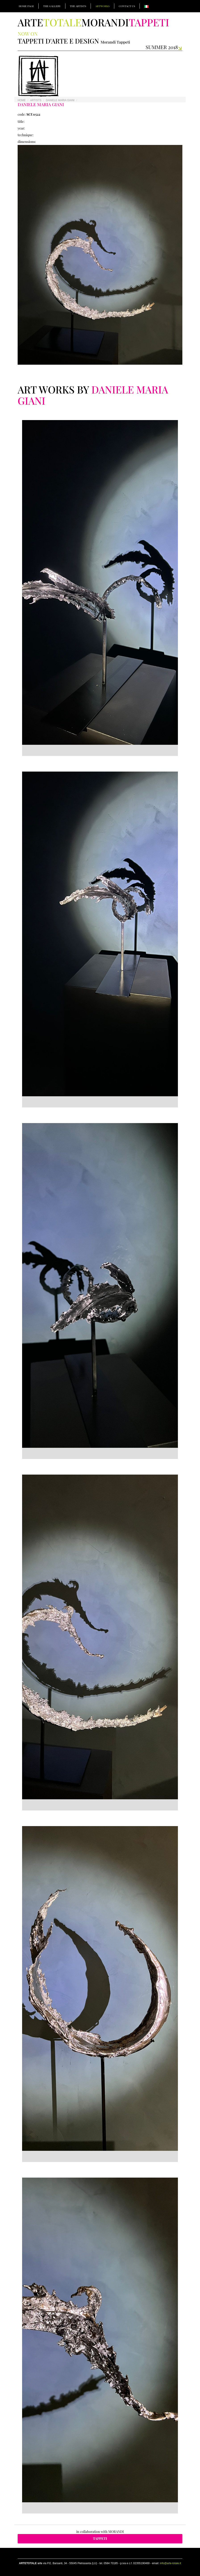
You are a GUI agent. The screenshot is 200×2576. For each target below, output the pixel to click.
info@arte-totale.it (170, 2563)
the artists (78, 6)
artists (35, 100)
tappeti (100, 2538)
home (22, 100)
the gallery (51, 6)
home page (26, 6)
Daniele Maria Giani (60, 100)
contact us (127, 6)
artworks (102, 6)
